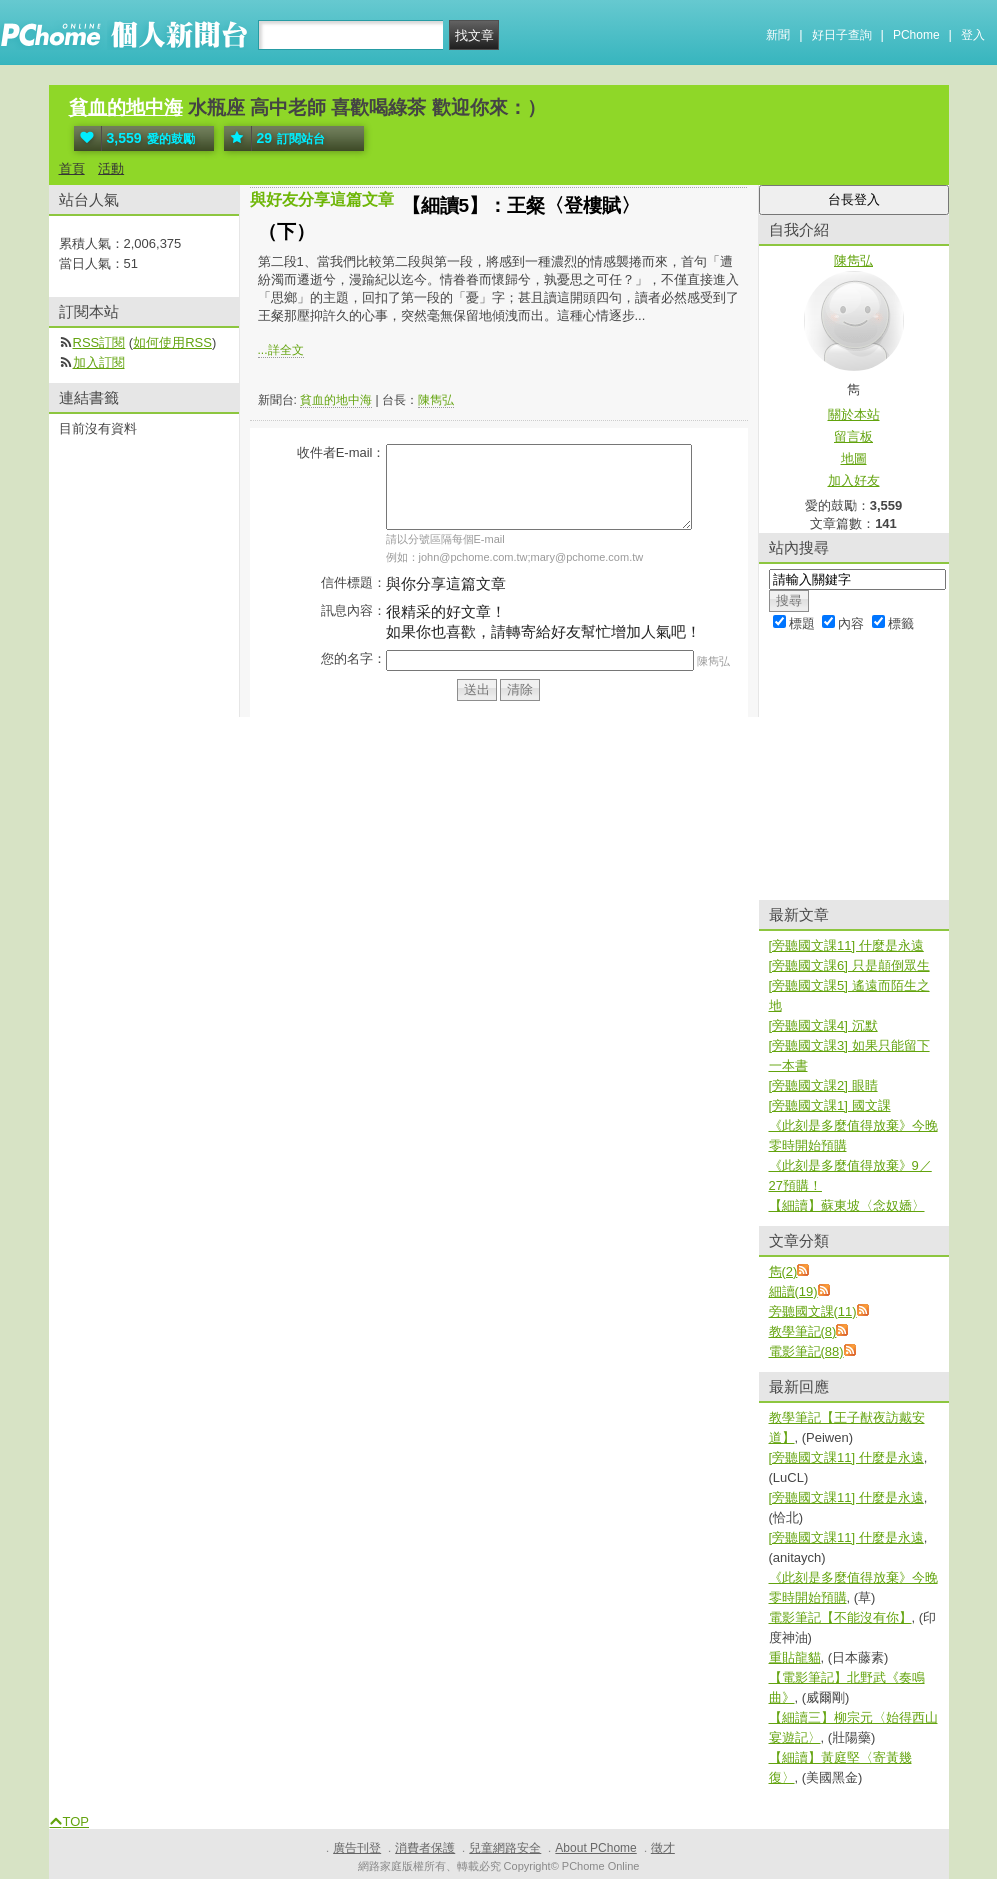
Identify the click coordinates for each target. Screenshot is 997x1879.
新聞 (778, 35)
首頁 (72, 168)
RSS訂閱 (99, 342)
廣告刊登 (357, 1848)
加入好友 (854, 480)
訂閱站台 (275, 138)
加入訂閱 (99, 362)
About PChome (595, 1848)
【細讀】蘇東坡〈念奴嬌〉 (847, 1205)
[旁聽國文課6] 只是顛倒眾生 (849, 965)
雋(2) (783, 1271)
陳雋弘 (436, 400)
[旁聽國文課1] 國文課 (830, 1105)
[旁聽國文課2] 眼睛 (823, 1085)
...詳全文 (281, 350)
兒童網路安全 (505, 1848)
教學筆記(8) (803, 1331)
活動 (111, 168)
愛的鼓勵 (134, 138)
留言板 (853, 436)
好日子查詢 (842, 35)
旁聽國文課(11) (813, 1311)
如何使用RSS (172, 342)
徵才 (663, 1848)
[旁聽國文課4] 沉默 (823, 1025)
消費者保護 (425, 1848)
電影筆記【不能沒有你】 (840, 1617)
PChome (916, 35)
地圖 (854, 458)
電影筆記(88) (806, 1351)
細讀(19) (793, 1291)
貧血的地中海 (126, 107)
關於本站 (854, 414)
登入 (973, 35)
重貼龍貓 (795, 1657)
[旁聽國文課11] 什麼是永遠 (846, 945)
